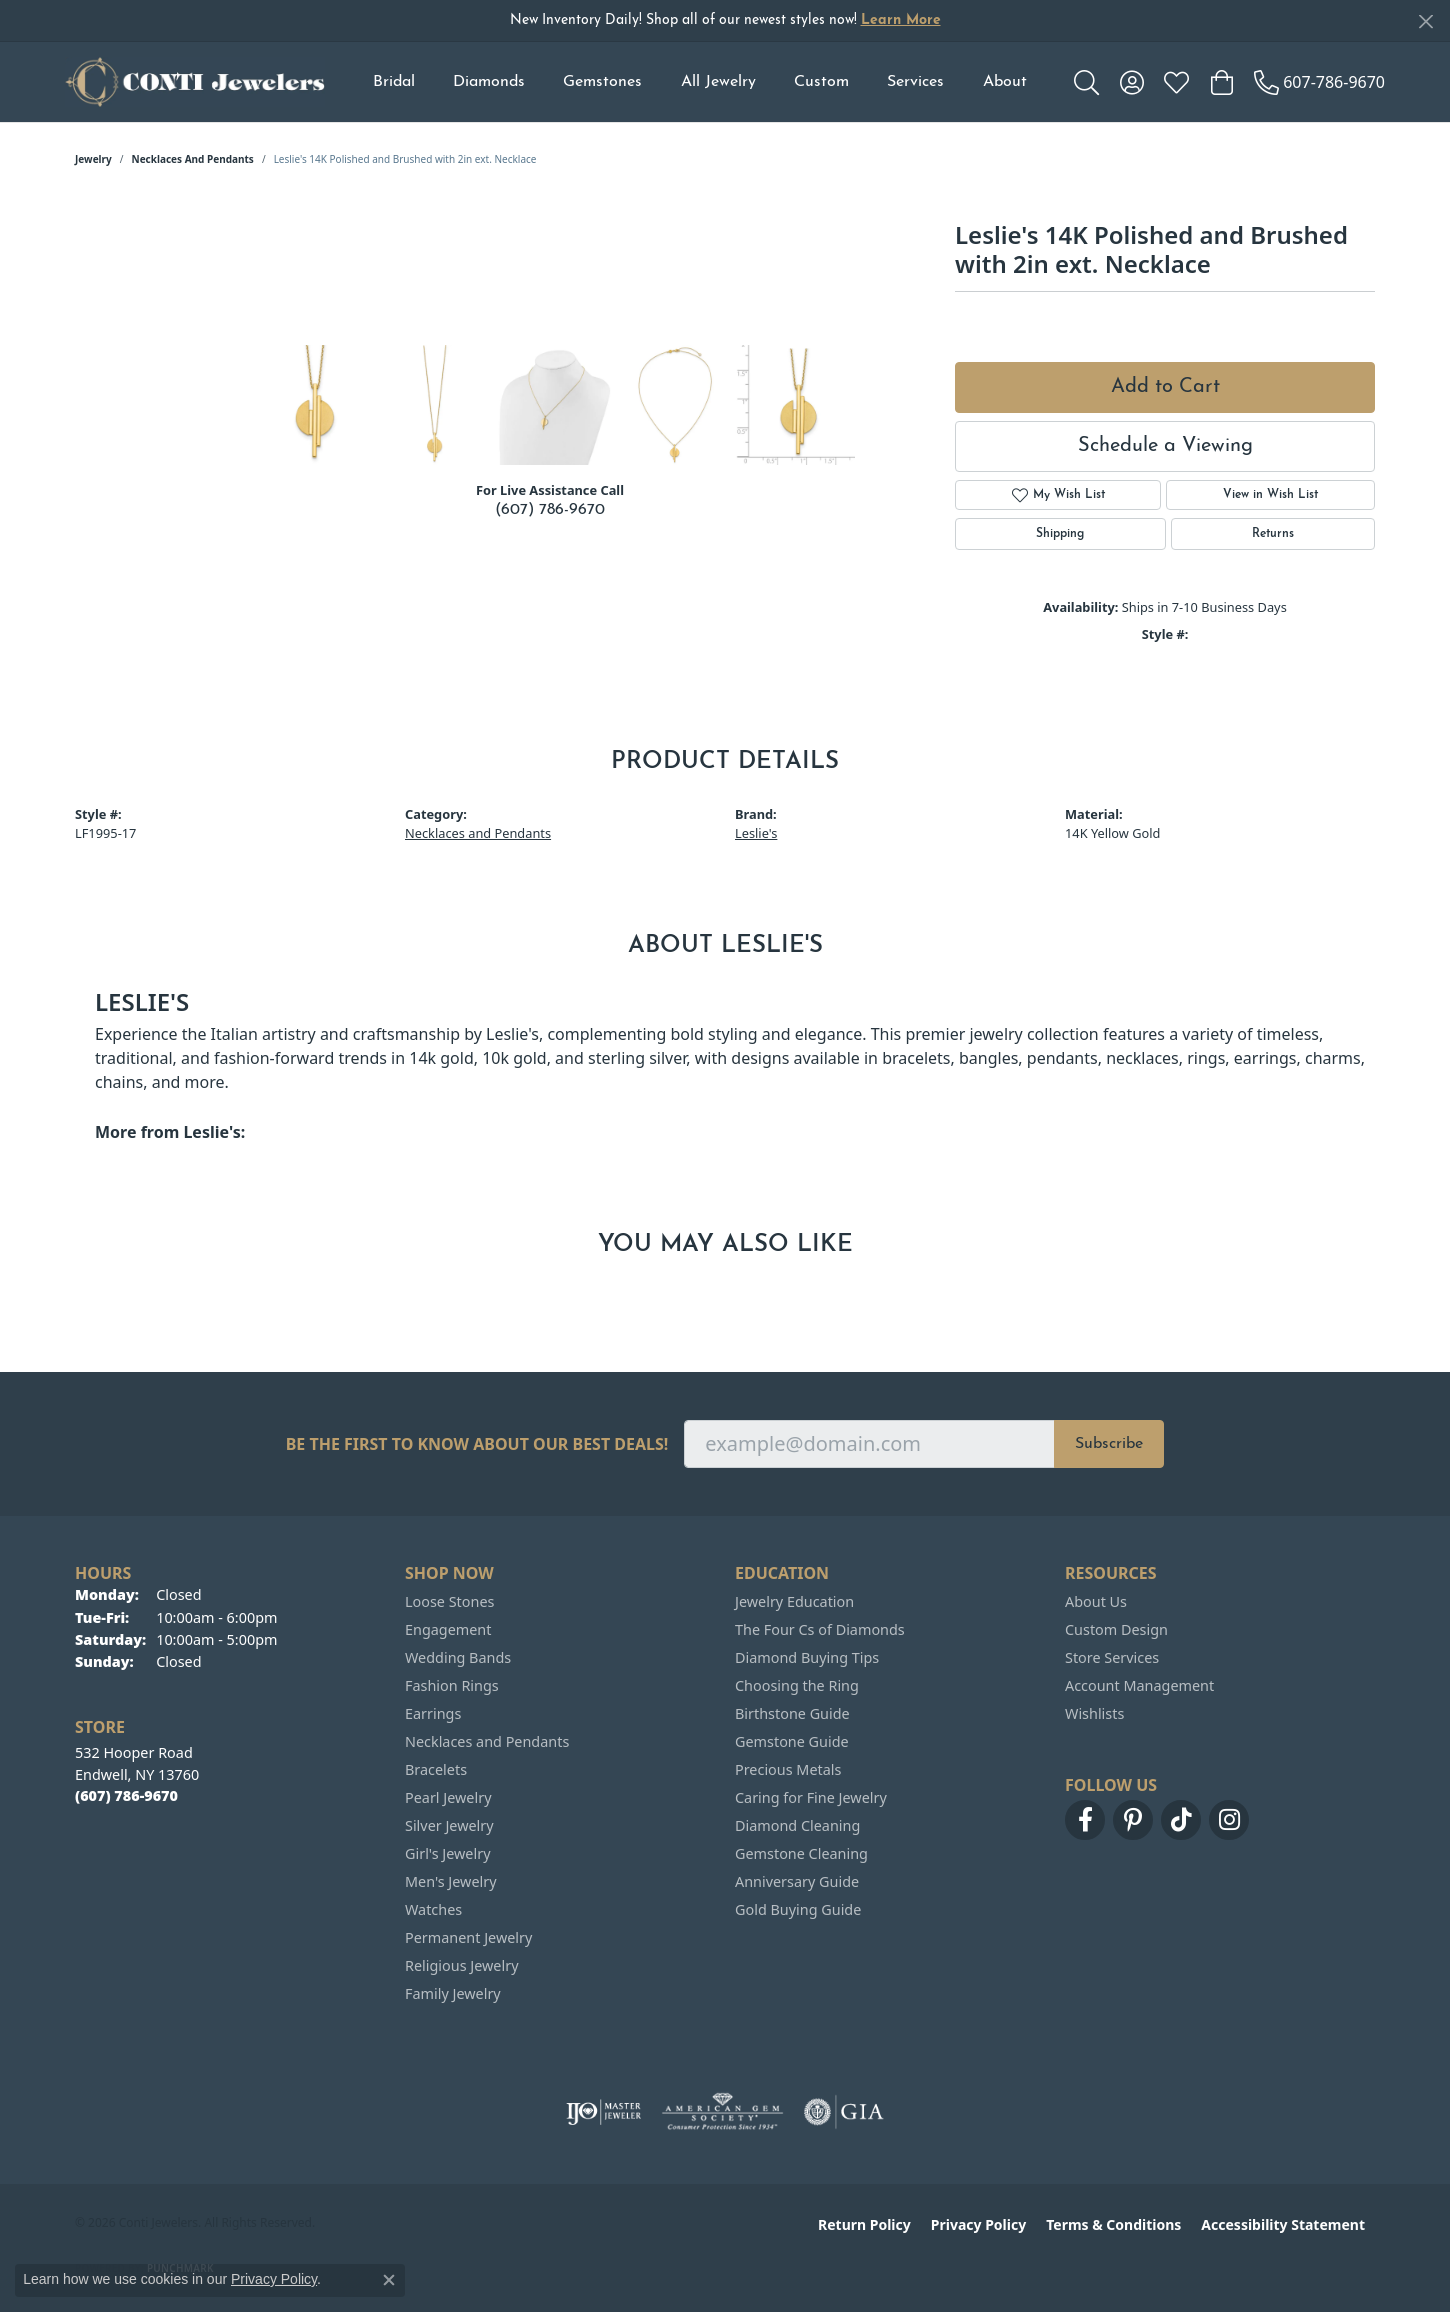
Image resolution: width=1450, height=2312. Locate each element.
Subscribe (1109, 1444)
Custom (821, 82)
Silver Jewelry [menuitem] (449, 1825)
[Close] (1425, 21)
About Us (1096, 1601)
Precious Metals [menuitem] (788, 1769)
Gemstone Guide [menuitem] (792, 1741)
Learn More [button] (901, 20)
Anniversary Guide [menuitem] (797, 1881)
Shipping (1060, 534)
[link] (1319, 82)
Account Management (1139, 1685)
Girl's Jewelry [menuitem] (447, 1853)
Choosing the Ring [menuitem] (797, 1685)
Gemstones (602, 82)
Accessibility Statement (1283, 2224)
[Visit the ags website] (722, 2112)
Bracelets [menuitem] (436, 1769)
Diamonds (489, 82)
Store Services (1112, 1657)
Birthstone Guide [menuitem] (792, 1713)
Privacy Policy (978, 2224)
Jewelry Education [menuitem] (794, 1601)
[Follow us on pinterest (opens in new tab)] (1133, 1820)
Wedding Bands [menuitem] (458, 1657)
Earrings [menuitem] (433, 1713)
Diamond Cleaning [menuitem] (797, 1825)
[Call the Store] (126, 1795)
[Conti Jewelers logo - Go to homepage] (195, 82)
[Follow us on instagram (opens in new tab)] (1229, 1820)
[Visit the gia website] (844, 2112)
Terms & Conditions (1113, 2224)
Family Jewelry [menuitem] (453, 1993)
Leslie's (756, 833)
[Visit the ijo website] (603, 2112)
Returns (1273, 534)
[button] (1086, 82)
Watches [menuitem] (433, 1909)
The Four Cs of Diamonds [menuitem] (820, 1629)
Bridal (394, 82)
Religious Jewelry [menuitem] (461, 1965)
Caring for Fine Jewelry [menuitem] (811, 1797)
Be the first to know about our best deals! (477, 1444)
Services (915, 82)
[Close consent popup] (389, 2280)
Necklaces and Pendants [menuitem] (487, 1741)
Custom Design (1116, 1629)
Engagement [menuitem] (448, 1629)
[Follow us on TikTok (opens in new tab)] (1181, 1820)
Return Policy (864, 2224)
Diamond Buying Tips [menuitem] (807, 1657)
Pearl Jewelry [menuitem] (448, 1797)
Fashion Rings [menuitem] (452, 1685)
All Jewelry (718, 82)
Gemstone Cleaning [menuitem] (801, 1853)
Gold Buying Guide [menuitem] (798, 1909)
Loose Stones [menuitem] (449, 1601)
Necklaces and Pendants (193, 159)
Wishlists (1094, 1713)
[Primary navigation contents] (699, 82)
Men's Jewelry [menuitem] (451, 1881)
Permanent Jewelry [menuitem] (468, 1937)
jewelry (93, 159)
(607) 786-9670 (550, 510)
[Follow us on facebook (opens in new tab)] (1085, 1820)
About (1005, 82)
